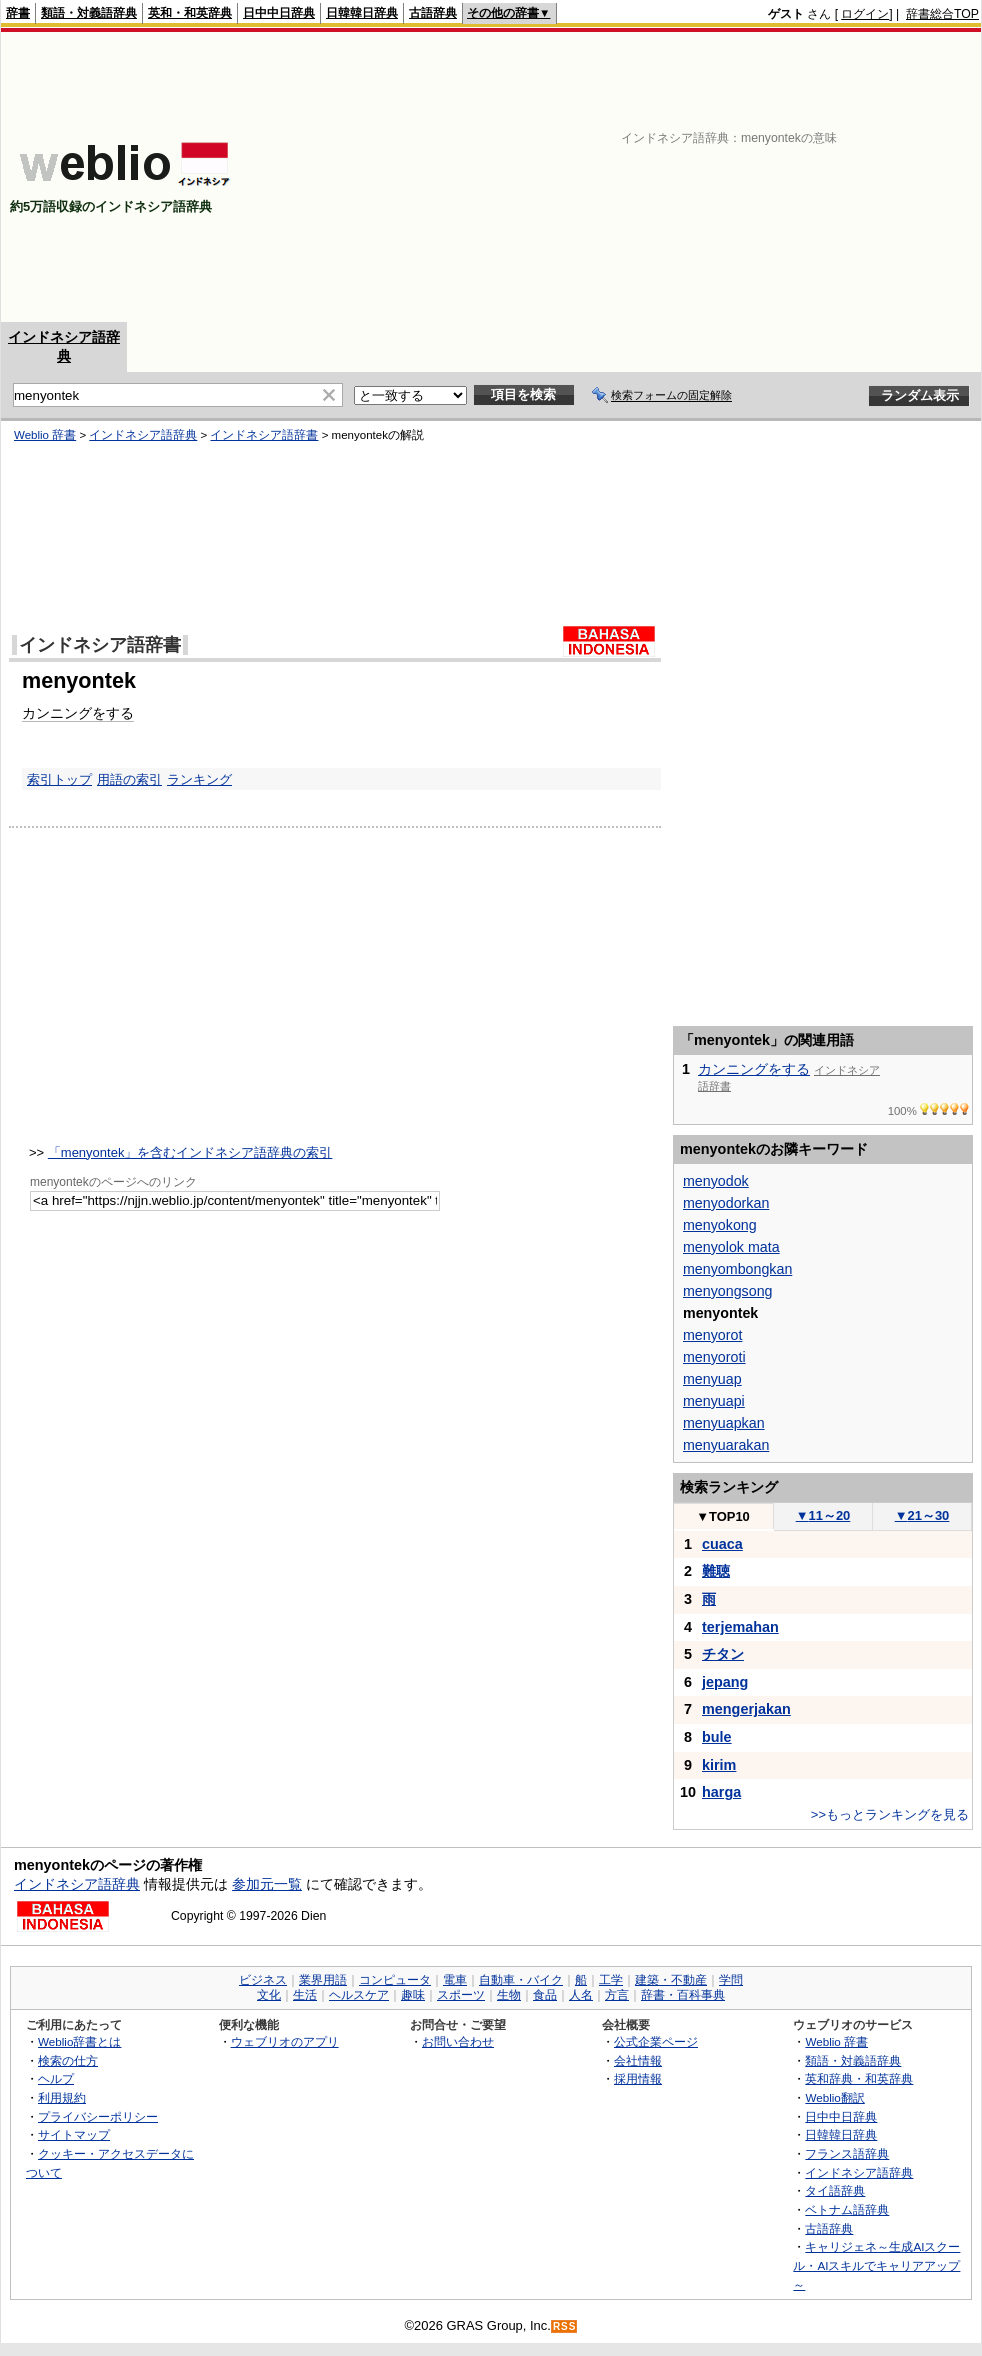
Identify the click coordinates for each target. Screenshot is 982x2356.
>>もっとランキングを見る (890, 1814)
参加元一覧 (267, 1884)
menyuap (712, 1379)
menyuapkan (724, 1423)
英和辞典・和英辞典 (859, 2078)
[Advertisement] (675, 177)
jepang (725, 1682)
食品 (545, 1995)
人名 (581, 1995)
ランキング (199, 779)
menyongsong (728, 1291)
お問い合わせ (458, 2041)
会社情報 (638, 2060)
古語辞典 (433, 13)
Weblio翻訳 (834, 2097)
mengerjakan (746, 1709)
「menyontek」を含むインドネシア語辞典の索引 (190, 1152)
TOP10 (723, 1516)
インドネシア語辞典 (143, 435)
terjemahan (740, 1627)
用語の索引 (129, 779)
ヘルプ (56, 2078)
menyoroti (714, 1357)
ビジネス (263, 1980)
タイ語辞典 (835, 2190)
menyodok (716, 1181)
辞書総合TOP (942, 14)
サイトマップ (74, 2134)
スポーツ (461, 1995)
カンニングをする (78, 713)
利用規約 (62, 2097)
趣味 (413, 1995)
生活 (305, 1995)
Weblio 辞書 (45, 435)
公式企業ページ (656, 2041)
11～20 (823, 1515)
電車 (455, 1980)
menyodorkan (726, 1203)
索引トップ (59, 779)
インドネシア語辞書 (264, 435)
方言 (617, 1995)
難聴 (716, 1571)
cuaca (722, 1544)
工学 (611, 1980)
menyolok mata (731, 1247)
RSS (565, 2326)
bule (717, 1737)
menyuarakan (726, 1445)
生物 (509, 1995)
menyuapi (714, 1401)
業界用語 (323, 1980)
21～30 (922, 1515)
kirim (719, 1765)
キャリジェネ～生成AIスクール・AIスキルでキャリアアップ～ (876, 2265)
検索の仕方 (68, 2060)
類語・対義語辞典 (89, 13)
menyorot (712, 1335)
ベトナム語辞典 (847, 2209)
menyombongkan (737, 1269)
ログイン (865, 14)
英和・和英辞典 (190, 13)
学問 (731, 1980)
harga (721, 1792)
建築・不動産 (671, 1980)
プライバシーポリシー (98, 2116)
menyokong (720, 1225)
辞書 (18, 13)
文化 (269, 1995)
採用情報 (638, 2078)
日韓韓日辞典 (362, 13)
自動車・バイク (521, 1980)
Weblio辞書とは (79, 2041)
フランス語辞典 (847, 2153)
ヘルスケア (359, 1995)
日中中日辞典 (279, 13)
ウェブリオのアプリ (285, 2041)
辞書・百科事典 (683, 1995)
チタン (723, 1654)
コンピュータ (395, 1980)
